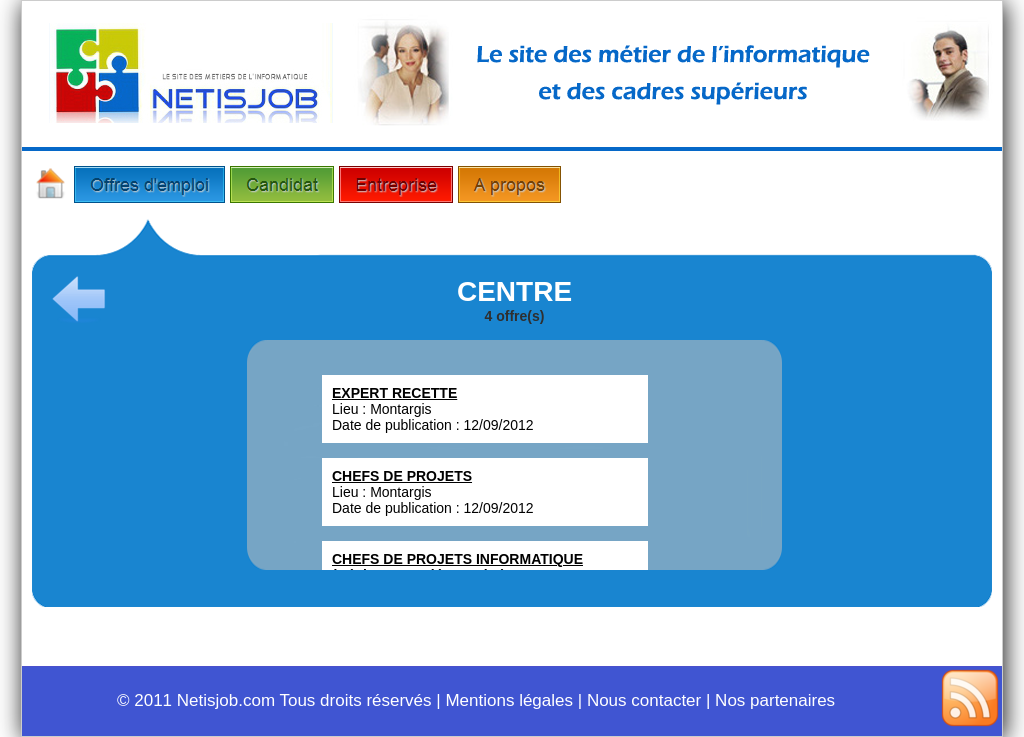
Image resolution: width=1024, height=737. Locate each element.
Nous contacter (644, 700)
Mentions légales (509, 700)
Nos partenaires (775, 700)
